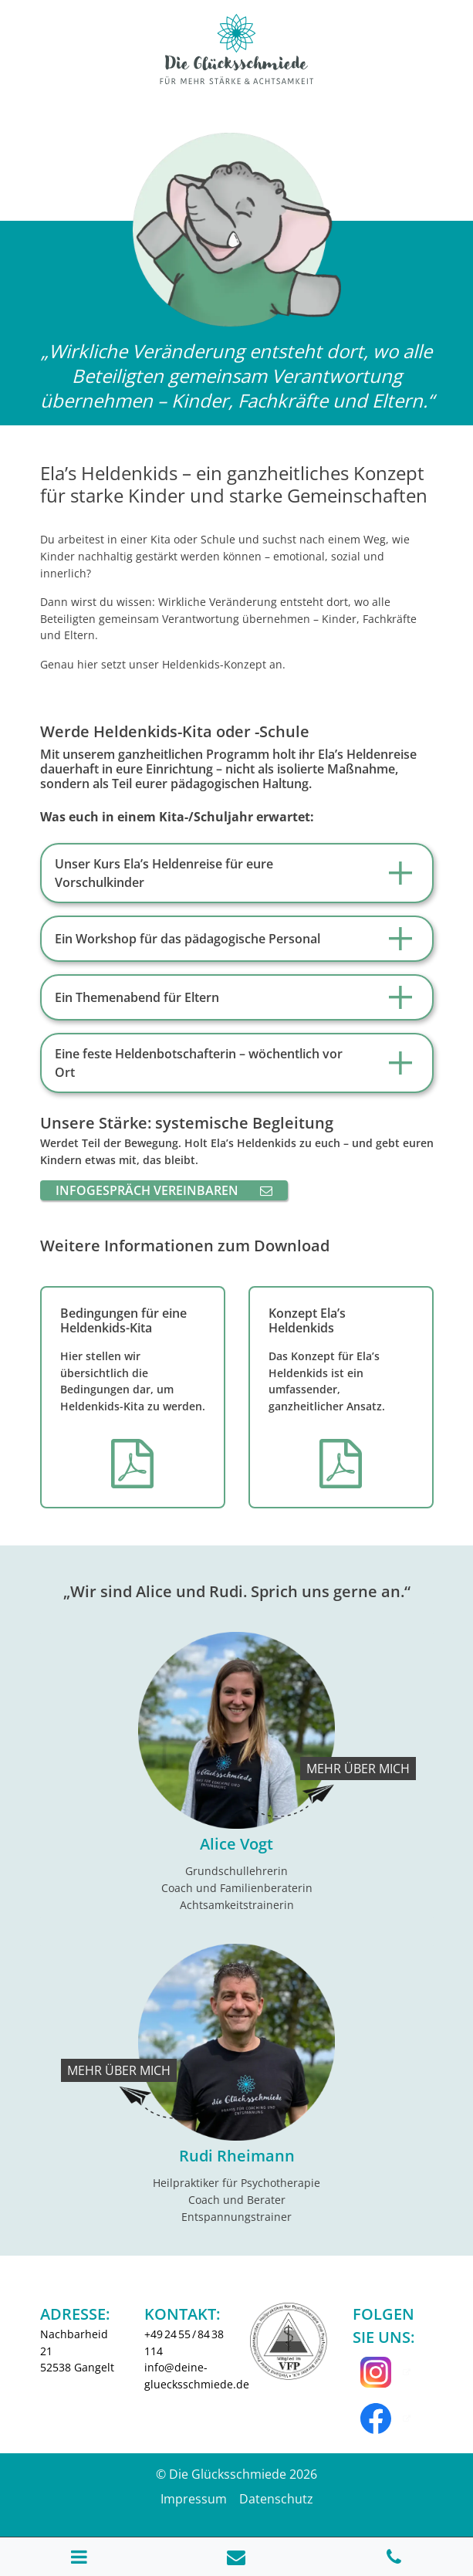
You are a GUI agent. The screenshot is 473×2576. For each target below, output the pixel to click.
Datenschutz (276, 2498)
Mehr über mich (358, 1768)
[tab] (237, 873)
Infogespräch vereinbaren (164, 1190)
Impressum (193, 2498)
